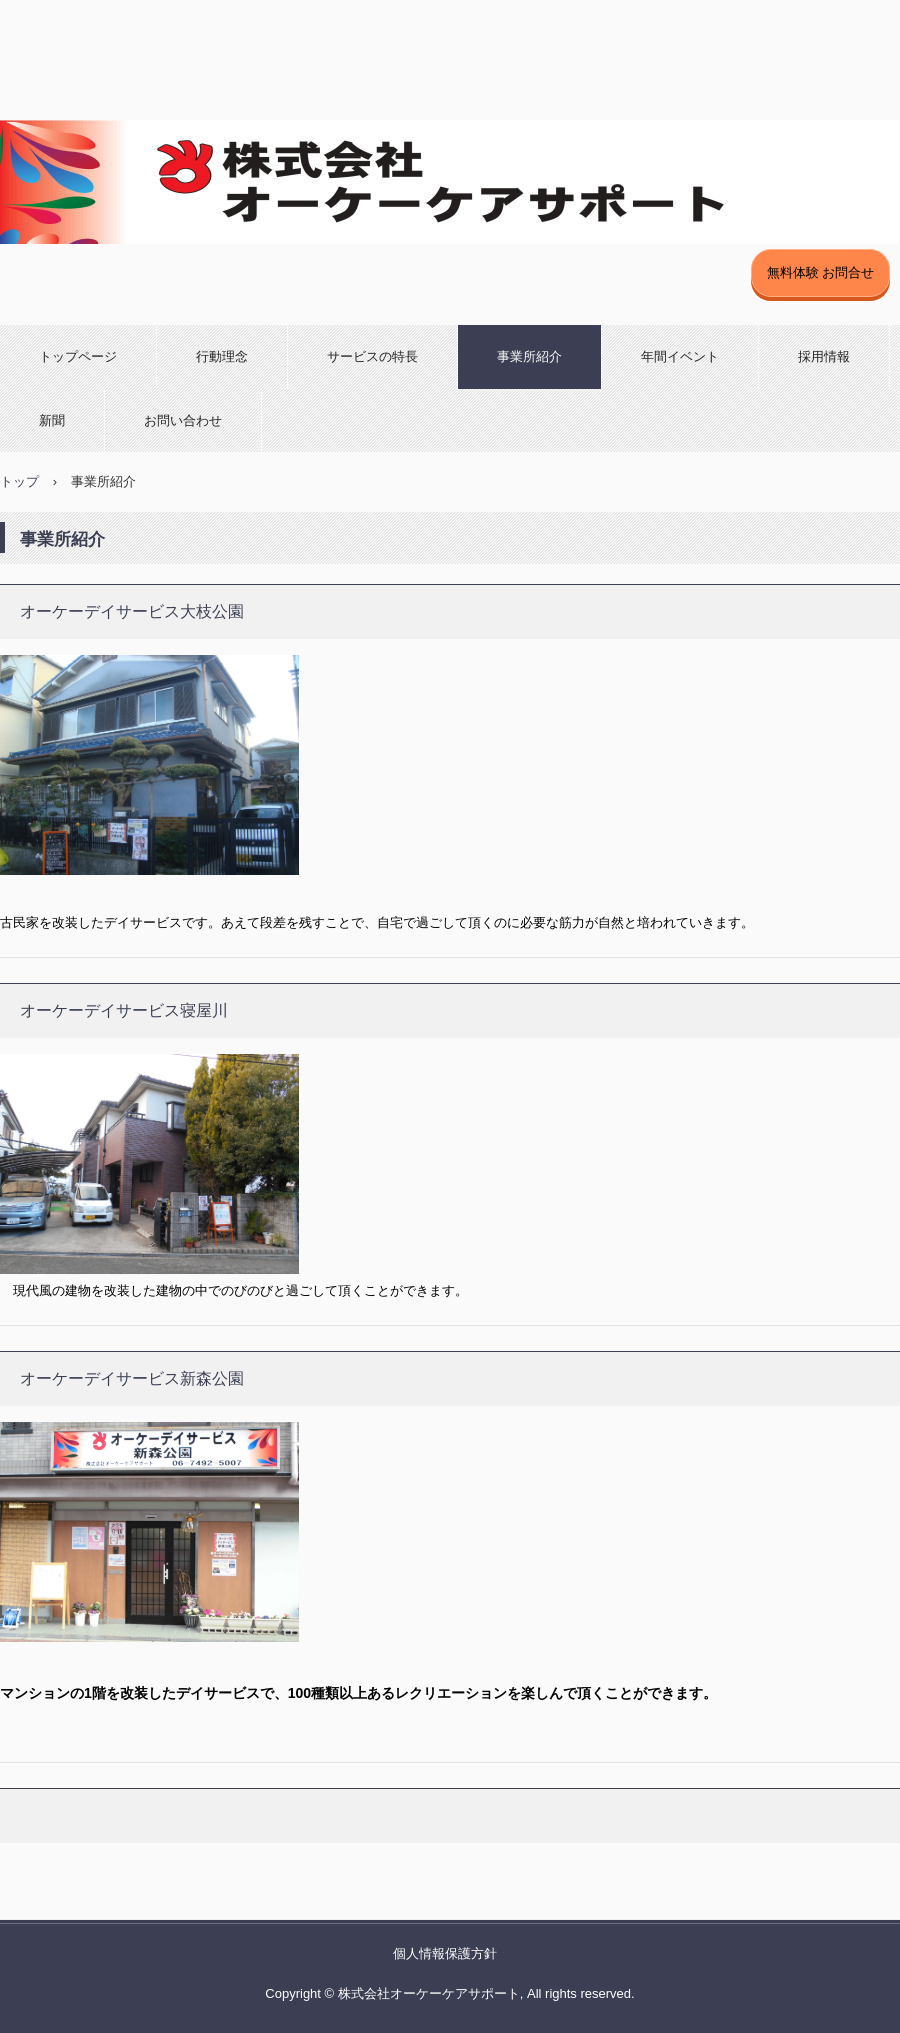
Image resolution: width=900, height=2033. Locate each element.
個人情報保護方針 (445, 1953)
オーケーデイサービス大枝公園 (132, 611)
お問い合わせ (183, 420)
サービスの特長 (372, 356)
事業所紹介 (529, 356)
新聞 (52, 420)
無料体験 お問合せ (821, 272)
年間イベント (680, 356)
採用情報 (824, 356)
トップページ (78, 356)
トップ (19, 481)
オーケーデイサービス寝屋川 (124, 1010)
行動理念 (222, 356)
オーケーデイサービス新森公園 (132, 1378)
